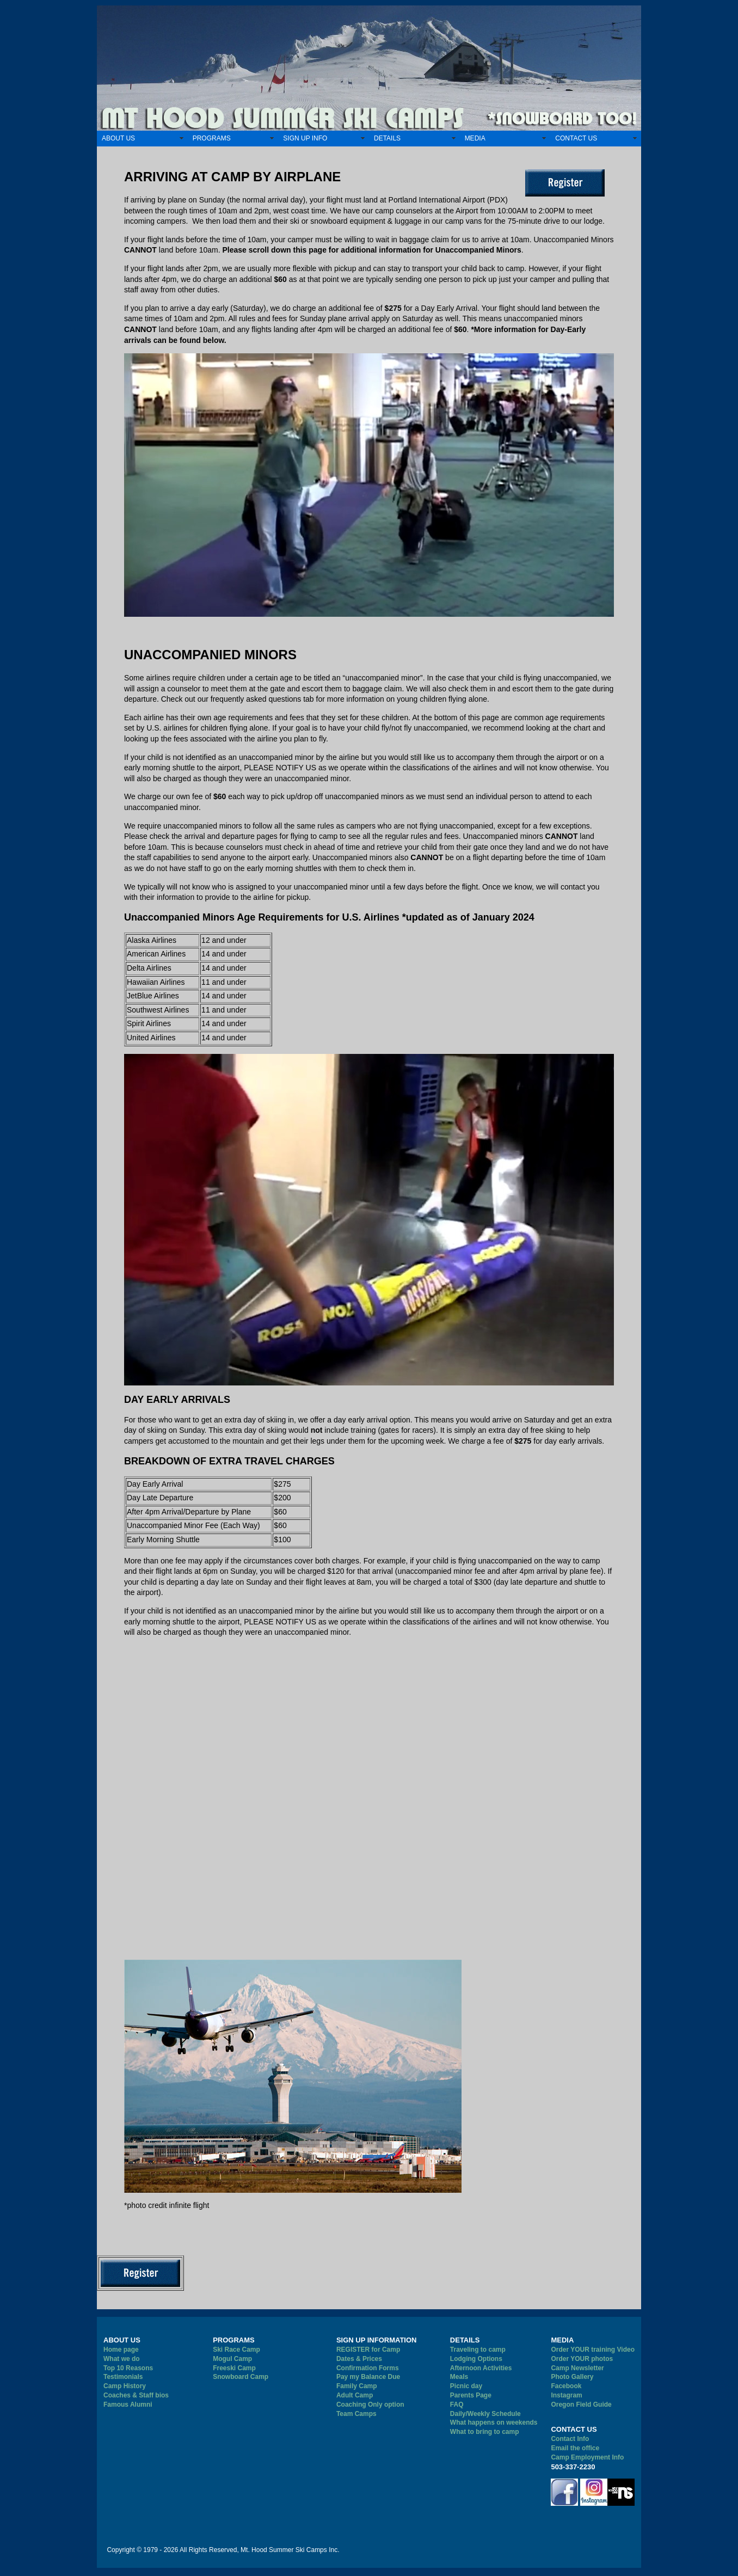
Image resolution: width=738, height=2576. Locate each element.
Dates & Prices (359, 2359)
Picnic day (466, 2386)
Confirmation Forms (367, 2368)
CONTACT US (576, 138)
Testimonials (123, 2377)
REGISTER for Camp (368, 2349)
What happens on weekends (494, 2422)
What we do (121, 2359)
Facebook (566, 2386)
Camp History (124, 2386)
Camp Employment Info (587, 2457)
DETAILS (387, 138)
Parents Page (470, 2395)
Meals (459, 2377)
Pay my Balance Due (368, 2377)
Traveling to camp (478, 2349)
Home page (121, 2349)
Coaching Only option (370, 2404)
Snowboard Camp (240, 2377)
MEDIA (475, 138)
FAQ (457, 2404)
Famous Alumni (127, 2404)
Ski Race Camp (236, 2349)
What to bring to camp (484, 2432)
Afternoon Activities (481, 2368)
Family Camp (356, 2386)
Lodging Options (476, 2359)
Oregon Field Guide (581, 2404)
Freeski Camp (234, 2368)
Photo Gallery (572, 2377)
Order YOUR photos (582, 2359)
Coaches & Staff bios (136, 2395)
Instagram (566, 2395)
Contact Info (570, 2439)
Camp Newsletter (577, 2368)
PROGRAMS (212, 138)
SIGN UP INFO (305, 138)
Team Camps (356, 2414)
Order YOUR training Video (593, 2349)
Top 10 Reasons (128, 2368)
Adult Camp (354, 2395)
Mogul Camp (232, 2359)
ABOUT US (118, 138)
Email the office (575, 2448)
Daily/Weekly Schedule (485, 2414)
